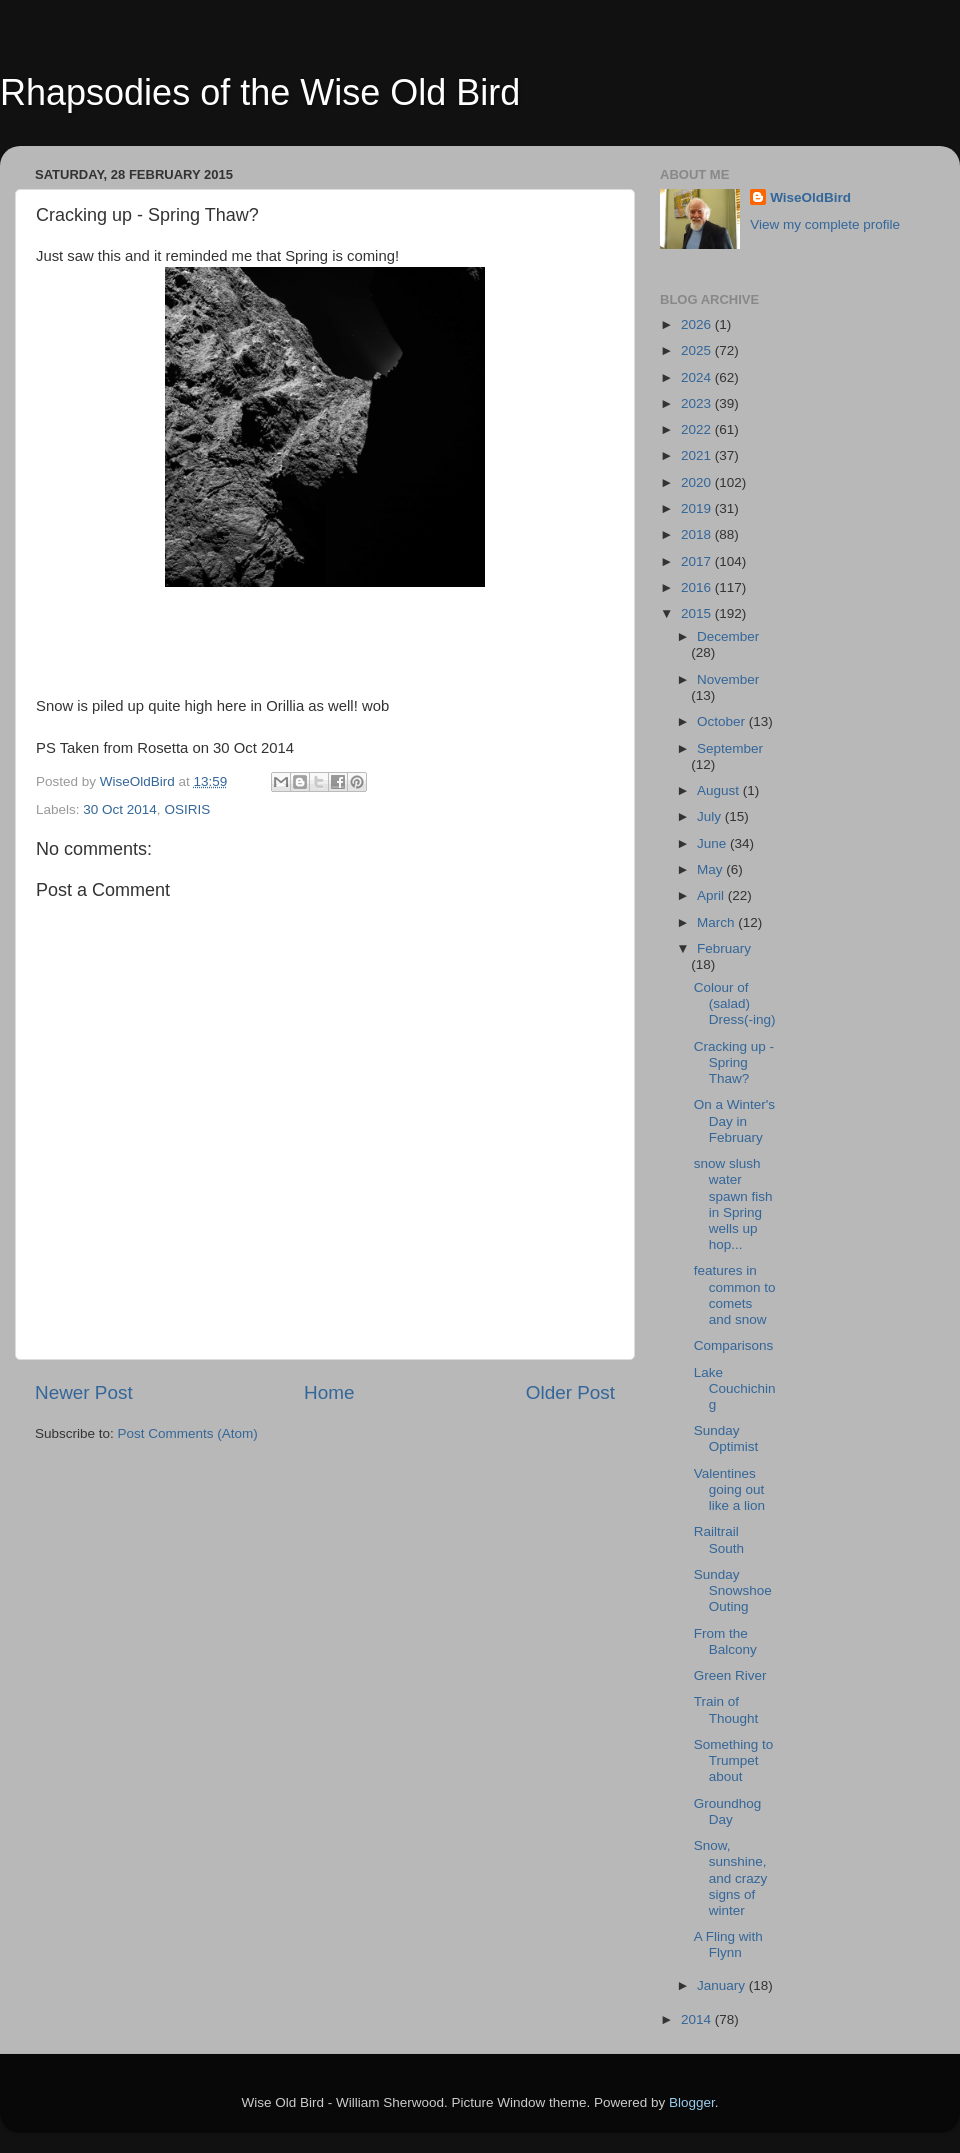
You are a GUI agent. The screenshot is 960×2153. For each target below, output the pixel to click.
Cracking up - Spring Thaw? (734, 1062)
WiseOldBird (810, 197)
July (711, 816)
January (723, 1985)
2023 (698, 403)
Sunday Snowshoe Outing (733, 1590)
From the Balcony (725, 1641)
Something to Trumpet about (734, 1760)
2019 (698, 508)
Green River (730, 1675)
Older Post (570, 1392)
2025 (698, 350)
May (711, 869)
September (730, 748)
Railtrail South (719, 1539)
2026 (698, 324)
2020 (698, 482)
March (717, 922)
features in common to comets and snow (735, 1295)
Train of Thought (726, 1709)
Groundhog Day (728, 1811)
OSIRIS (187, 809)
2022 (698, 429)
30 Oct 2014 (120, 809)
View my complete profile (825, 224)
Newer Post (84, 1392)
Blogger (692, 2102)
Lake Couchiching (735, 1388)
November (728, 679)
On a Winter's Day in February (734, 1120)
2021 (698, 455)
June (713, 843)
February (724, 948)
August (720, 790)
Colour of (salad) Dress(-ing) (735, 1003)
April (712, 895)
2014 (698, 2019)
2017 (698, 561)
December (728, 636)
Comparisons (734, 1345)
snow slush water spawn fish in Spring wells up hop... (733, 1204)
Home (329, 1392)
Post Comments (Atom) (188, 1433)
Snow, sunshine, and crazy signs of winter (731, 1878)
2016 (698, 587)
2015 (698, 613)
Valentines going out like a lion (729, 1489)
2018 (698, 534)
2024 (698, 377)
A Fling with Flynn (728, 1944)
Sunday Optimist (726, 1438)
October (723, 721)
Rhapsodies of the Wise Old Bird (260, 92)
